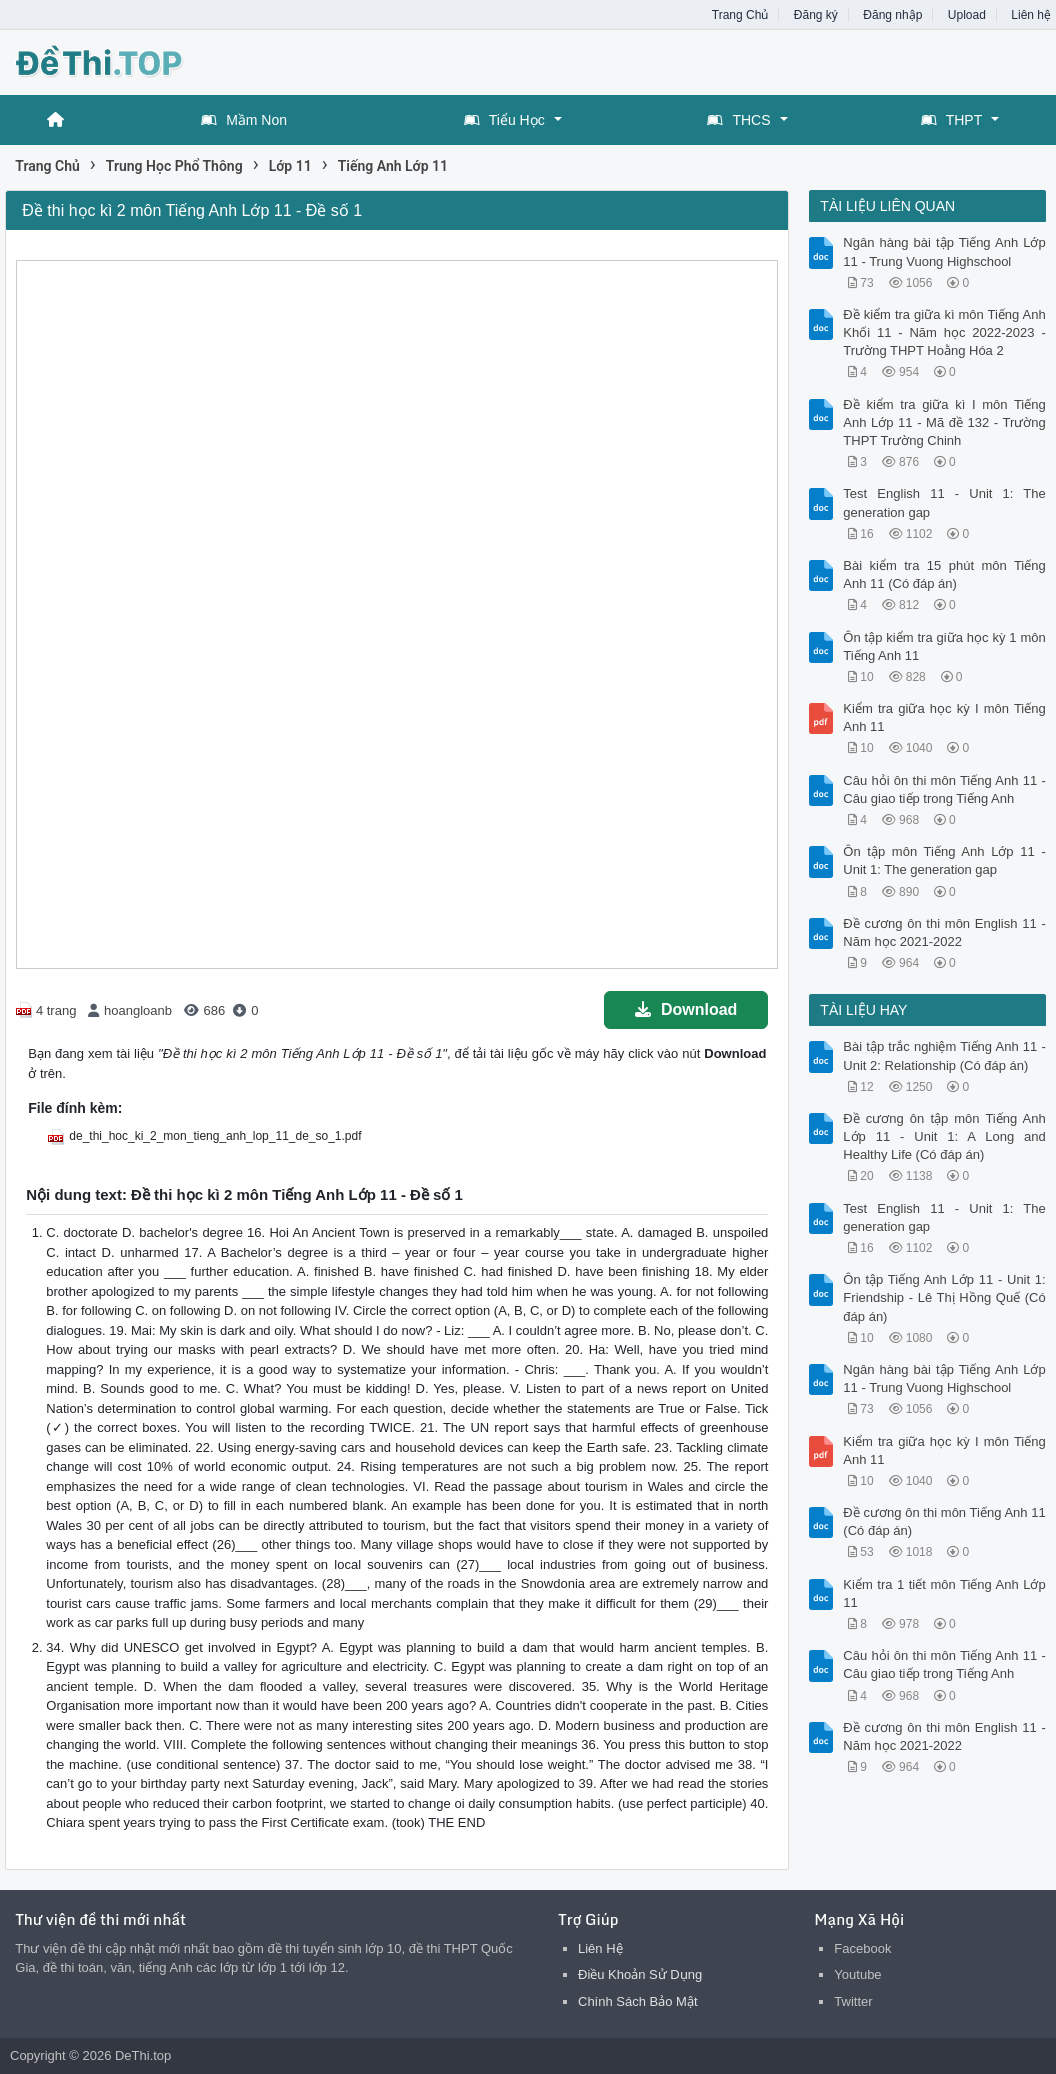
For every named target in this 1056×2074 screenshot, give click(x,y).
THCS (738, 120)
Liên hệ (1031, 15)
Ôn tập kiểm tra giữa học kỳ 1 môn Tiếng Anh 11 (944, 646)
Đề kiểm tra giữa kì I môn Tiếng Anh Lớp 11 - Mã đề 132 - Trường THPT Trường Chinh (944, 422)
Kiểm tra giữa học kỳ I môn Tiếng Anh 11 (944, 717)
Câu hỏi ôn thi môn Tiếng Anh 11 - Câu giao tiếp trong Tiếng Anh (944, 789)
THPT (952, 120)
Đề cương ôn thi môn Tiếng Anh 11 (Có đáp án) (944, 1521)
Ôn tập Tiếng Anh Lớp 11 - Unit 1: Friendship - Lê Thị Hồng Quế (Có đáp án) (944, 1297)
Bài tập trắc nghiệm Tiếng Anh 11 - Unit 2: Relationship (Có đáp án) (944, 1055)
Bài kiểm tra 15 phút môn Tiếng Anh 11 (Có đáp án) (944, 574)
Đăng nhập (892, 15)
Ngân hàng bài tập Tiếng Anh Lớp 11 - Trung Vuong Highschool (944, 251)
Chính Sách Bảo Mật (638, 2001)
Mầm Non (244, 120)
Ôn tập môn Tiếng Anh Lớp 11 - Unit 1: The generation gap (944, 860)
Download (686, 1009)
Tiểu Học (504, 120)
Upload (967, 15)
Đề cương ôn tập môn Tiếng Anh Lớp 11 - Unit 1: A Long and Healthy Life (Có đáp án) (944, 1136)
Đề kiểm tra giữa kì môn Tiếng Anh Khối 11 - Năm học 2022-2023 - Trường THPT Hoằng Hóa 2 (944, 332)
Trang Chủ (740, 15)
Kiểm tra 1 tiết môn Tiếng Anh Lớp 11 (944, 1593)
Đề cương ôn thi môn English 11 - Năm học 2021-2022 (944, 932)
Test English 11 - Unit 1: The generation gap (944, 502)
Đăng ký (816, 15)
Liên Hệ (600, 1948)
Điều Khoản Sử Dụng (640, 1974)
